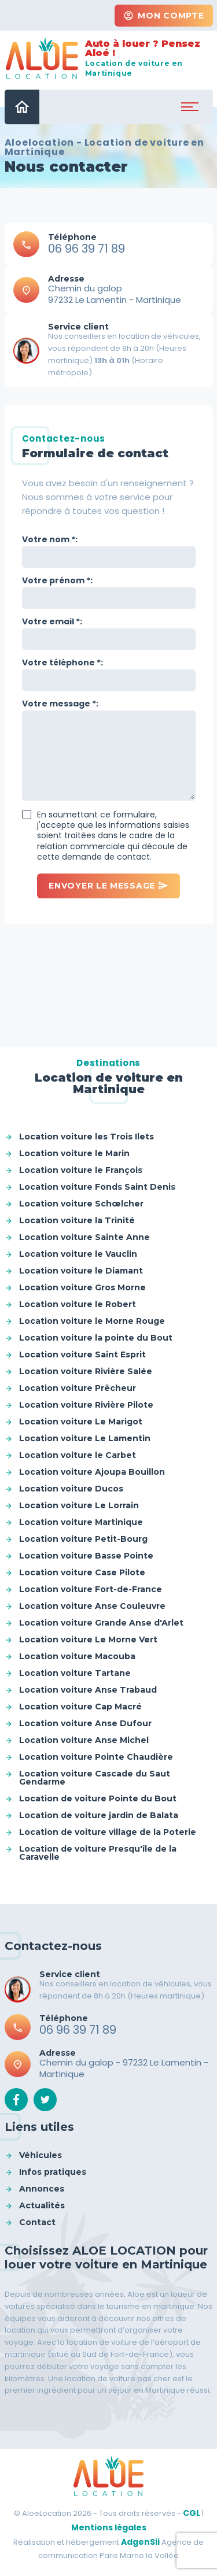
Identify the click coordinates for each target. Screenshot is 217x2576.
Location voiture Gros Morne (82, 1287)
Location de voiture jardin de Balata (98, 1815)
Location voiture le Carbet (77, 1455)
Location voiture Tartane (75, 1673)
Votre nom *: (50, 539)
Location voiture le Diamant (81, 1271)
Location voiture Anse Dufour (85, 1723)
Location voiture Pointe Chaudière (96, 1757)
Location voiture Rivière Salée (85, 1371)
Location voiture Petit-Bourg (83, 1539)
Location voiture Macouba (77, 1656)
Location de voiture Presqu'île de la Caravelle (97, 1853)
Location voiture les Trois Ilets (86, 1136)
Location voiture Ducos (71, 1489)
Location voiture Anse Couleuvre (92, 1606)
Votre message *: (60, 703)
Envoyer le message (108, 885)
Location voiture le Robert (77, 1304)
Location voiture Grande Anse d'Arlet (101, 1623)
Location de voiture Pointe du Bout (97, 1798)
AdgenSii (140, 2542)
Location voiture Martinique (81, 1522)
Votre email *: (52, 621)
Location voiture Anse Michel (84, 1740)
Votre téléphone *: (62, 662)
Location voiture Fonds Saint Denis (97, 1187)
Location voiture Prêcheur (77, 1388)
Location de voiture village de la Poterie (107, 1832)
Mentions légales (108, 2527)
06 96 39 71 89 (86, 248)
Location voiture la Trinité (77, 1220)
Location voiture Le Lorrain (79, 1505)
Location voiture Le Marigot (80, 1421)
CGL (191, 2513)
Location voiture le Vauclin (78, 1254)
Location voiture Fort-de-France (90, 1589)
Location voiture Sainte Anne (84, 1237)
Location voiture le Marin (74, 1153)
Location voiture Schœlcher (81, 1204)
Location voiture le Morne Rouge (92, 1321)
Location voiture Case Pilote (82, 1572)
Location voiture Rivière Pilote (86, 1405)
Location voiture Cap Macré (80, 1706)
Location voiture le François (80, 1170)
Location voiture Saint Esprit (82, 1354)
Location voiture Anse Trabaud (88, 1690)
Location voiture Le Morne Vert (88, 1639)
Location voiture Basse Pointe (86, 1556)
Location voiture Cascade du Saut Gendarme (94, 1778)
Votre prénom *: (57, 580)
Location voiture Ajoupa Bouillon (92, 1472)
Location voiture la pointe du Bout (95, 1338)
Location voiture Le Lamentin (84, 1438)
